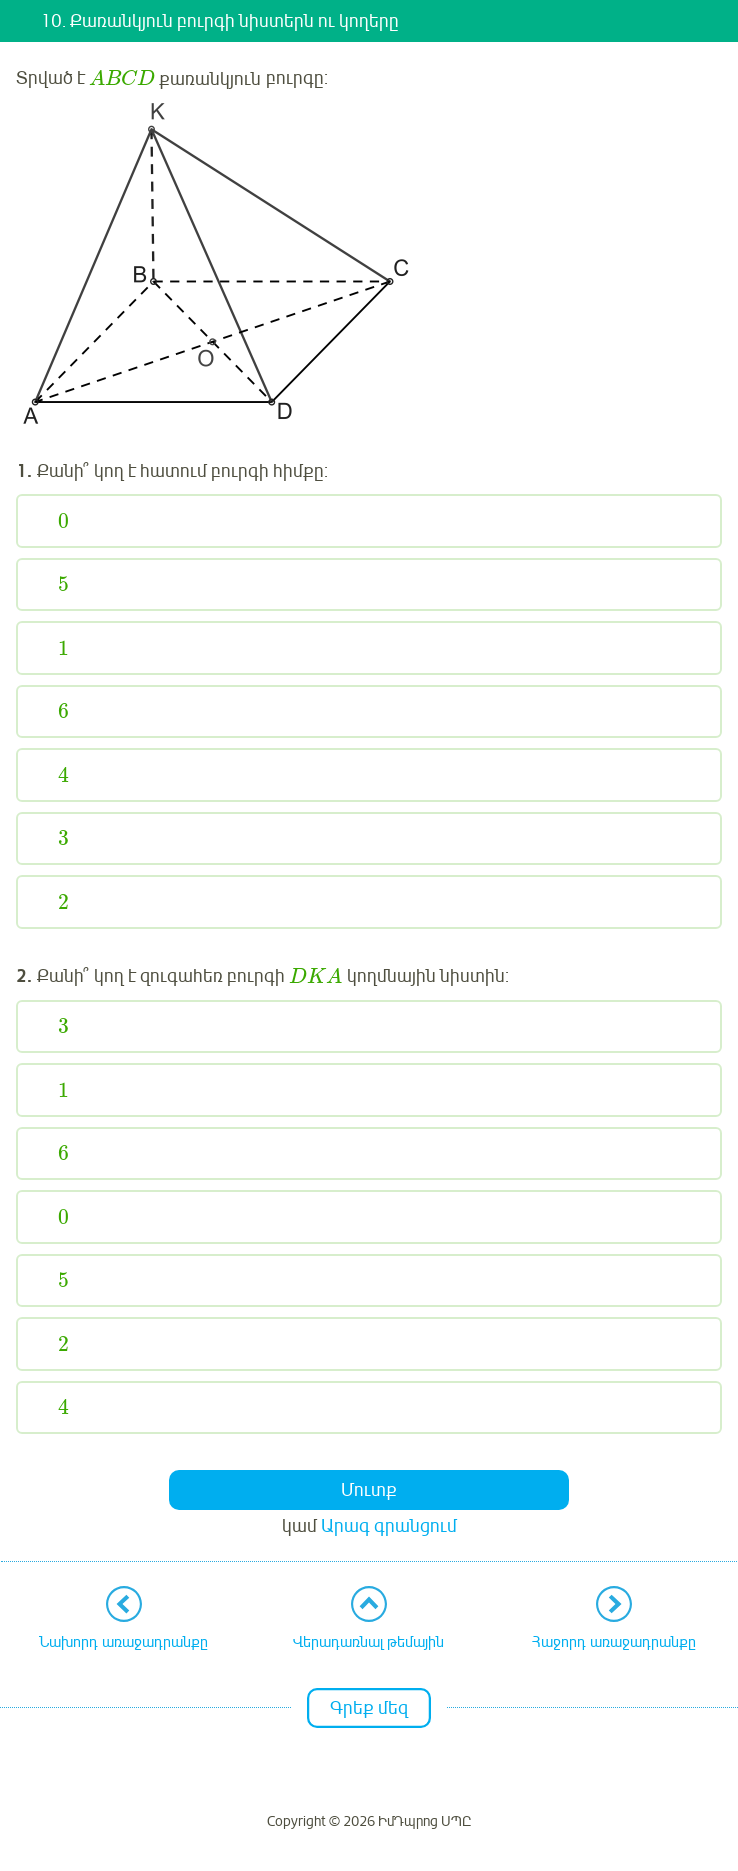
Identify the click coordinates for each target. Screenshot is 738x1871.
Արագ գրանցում (389, 1526)
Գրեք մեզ (369, 1708)
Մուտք (369, 1490)
